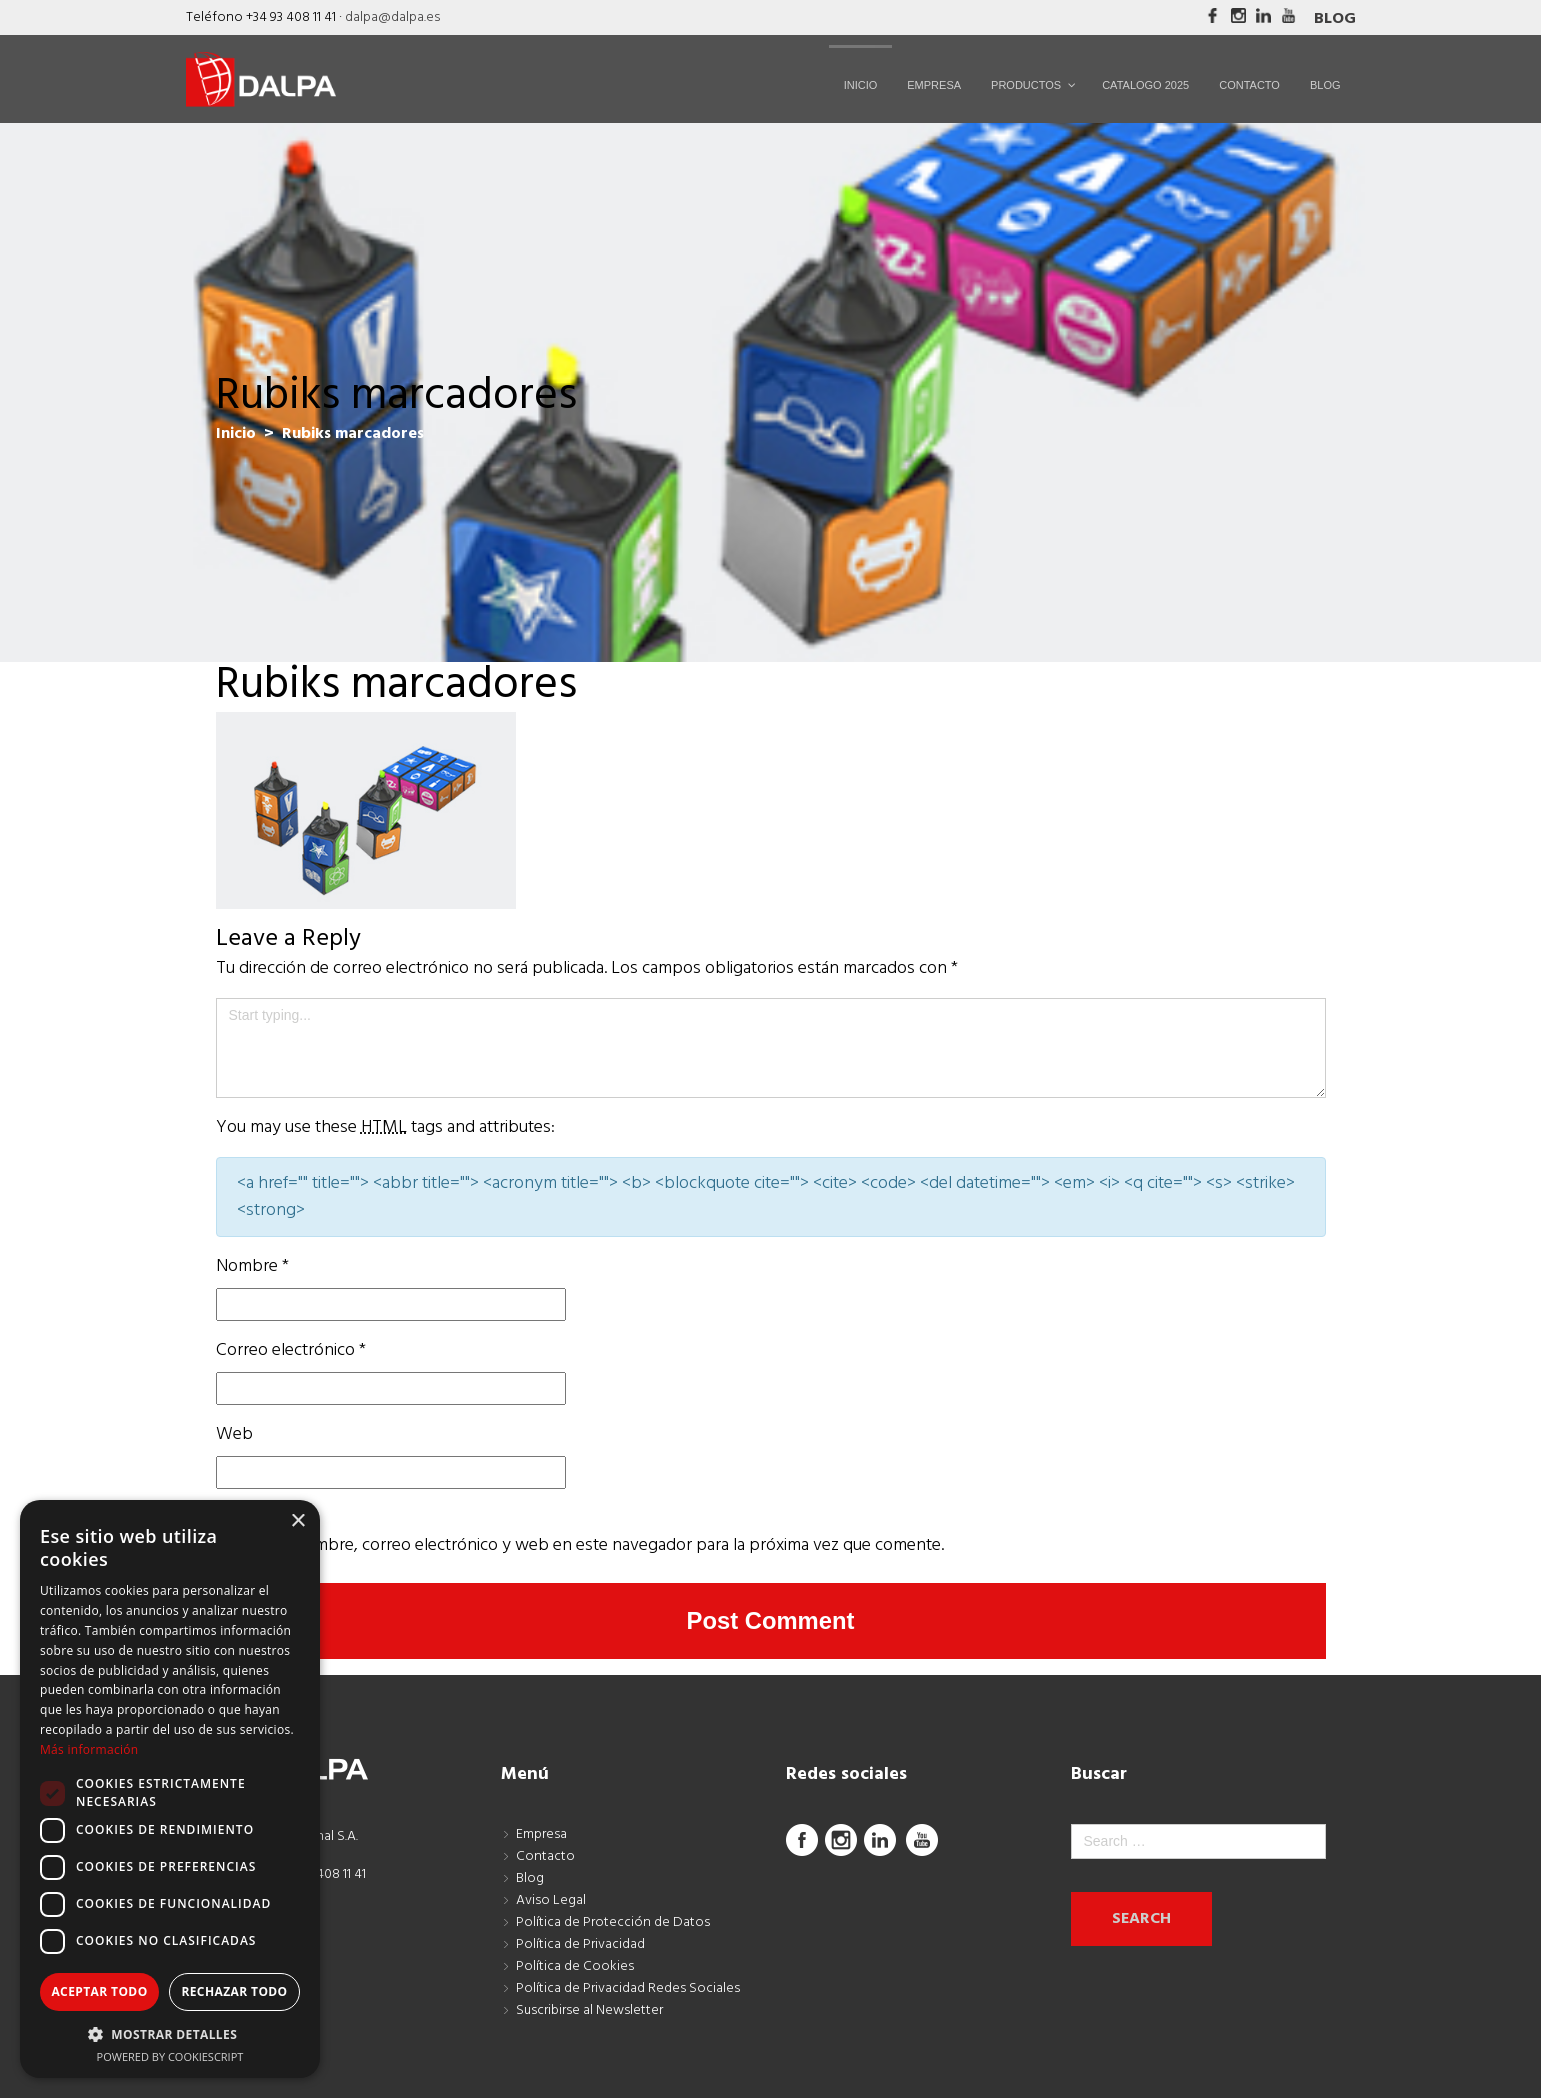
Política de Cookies (575, 1966)
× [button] (297, 1521)
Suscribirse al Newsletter (589, 2010)
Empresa (541, 1834)
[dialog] (170, 1789)
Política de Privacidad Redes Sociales (628, 1988)
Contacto (545, 1856)
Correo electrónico (291, 1350)
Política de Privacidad (580, 1944)
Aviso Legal (551, 1900)
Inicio (236, 434)
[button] (170, 2034)
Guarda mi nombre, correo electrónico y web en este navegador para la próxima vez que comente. (580, 1545)
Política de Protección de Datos (613, 1922)
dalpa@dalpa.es (392, 17)
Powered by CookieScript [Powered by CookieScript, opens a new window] (170, 2056)
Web (234, 1434)
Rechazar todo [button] (234, 1991)
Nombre (252, 1266)
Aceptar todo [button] (99, 1991)
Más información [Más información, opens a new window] (89, 1749)
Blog (1335, 19)
